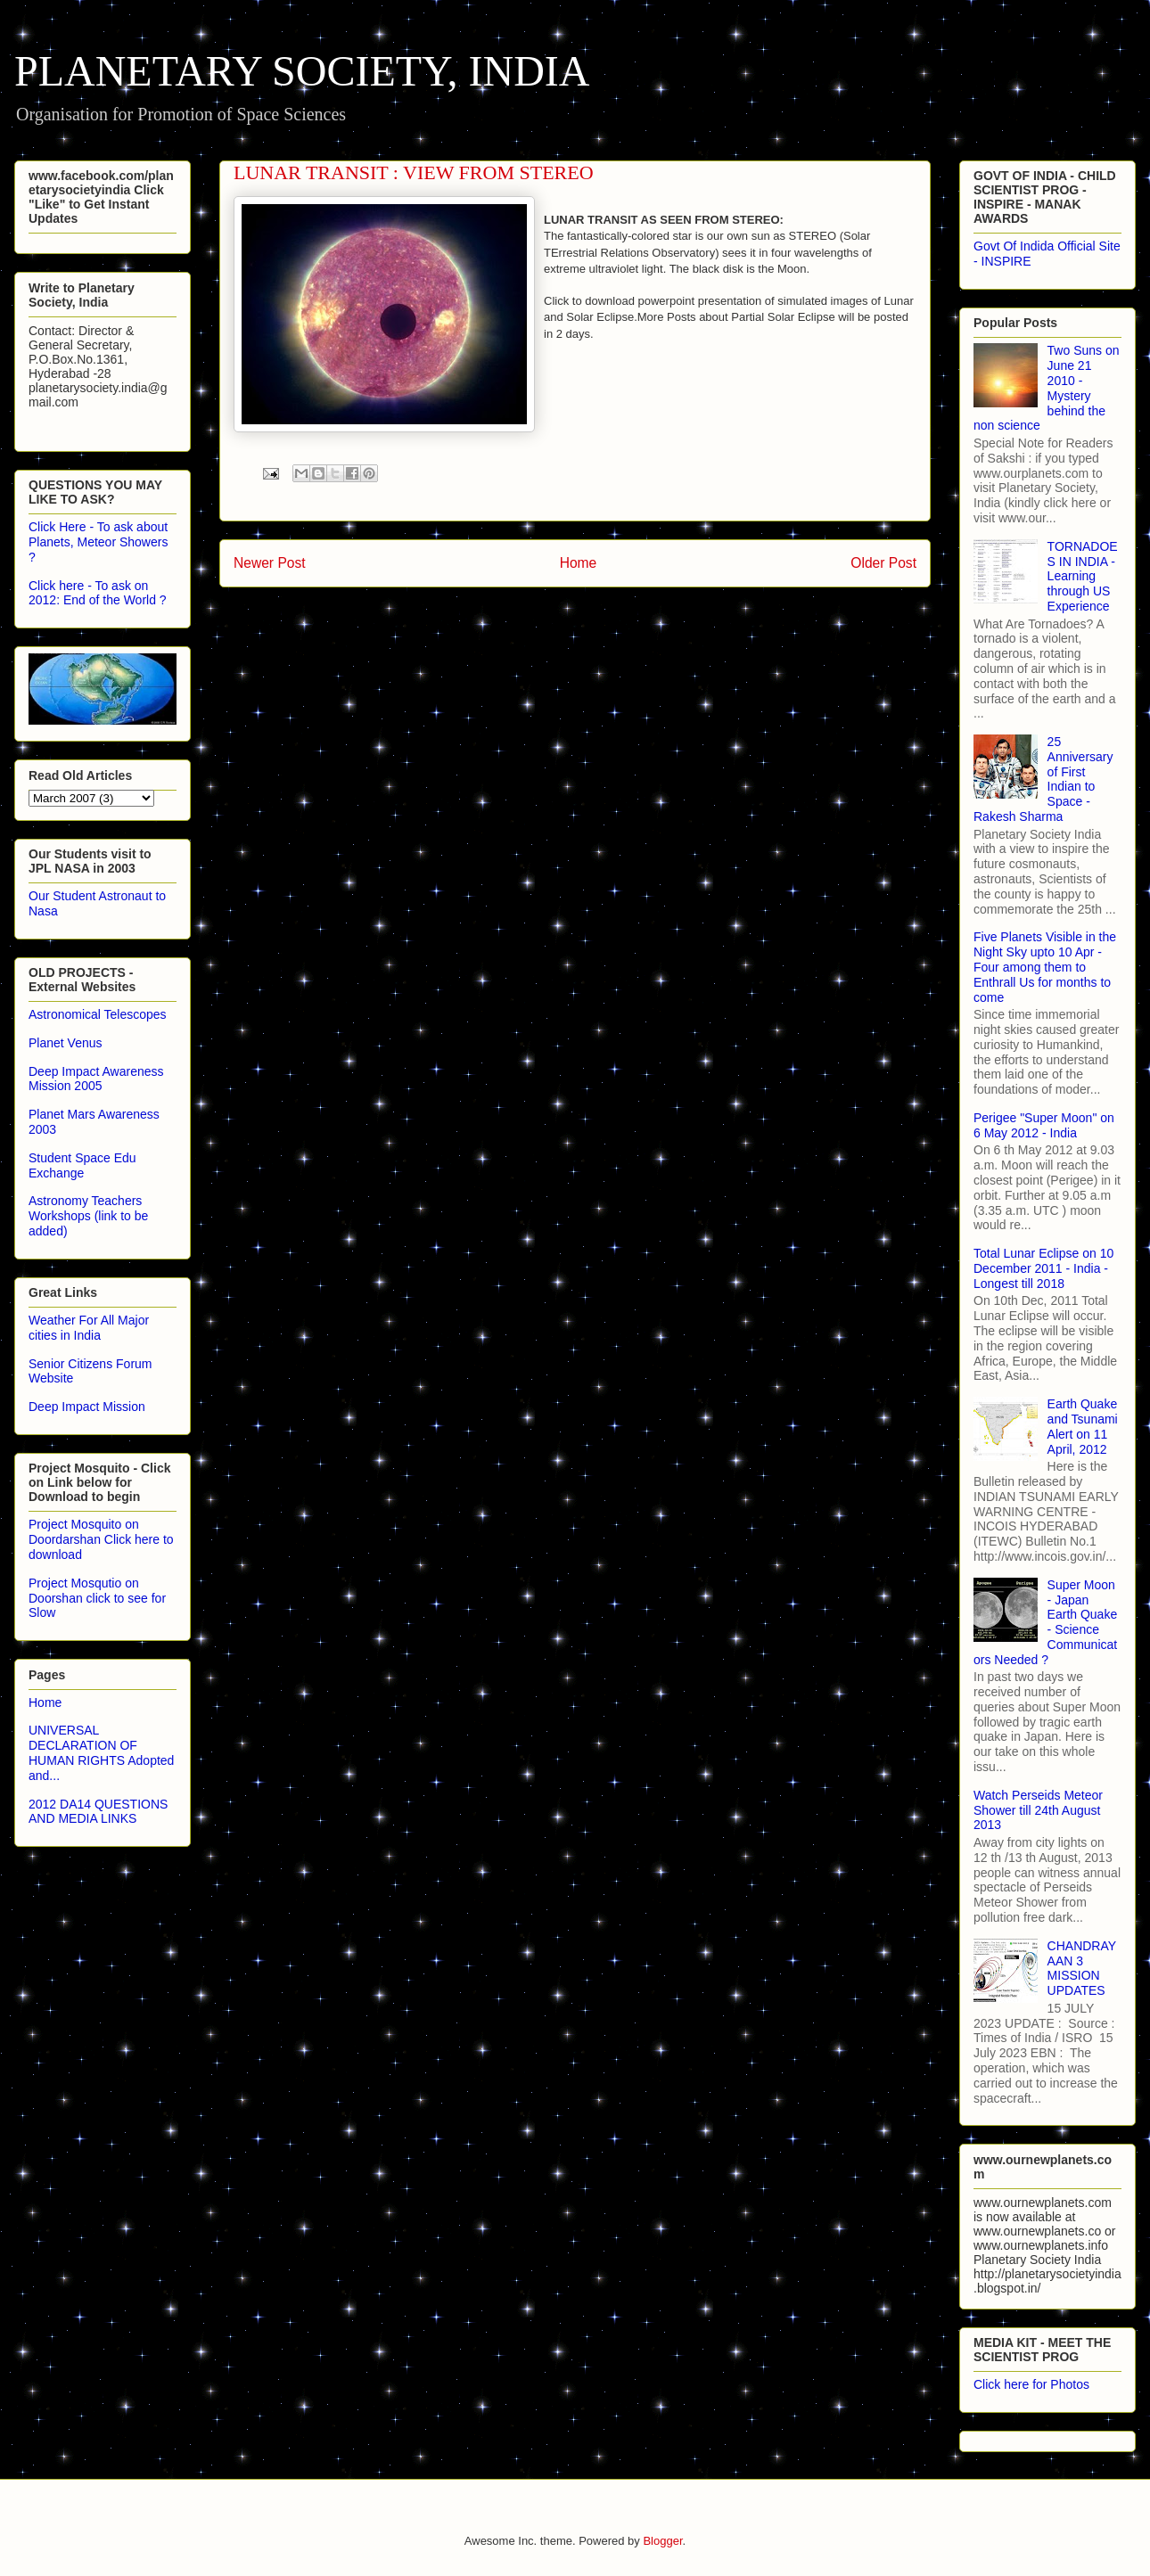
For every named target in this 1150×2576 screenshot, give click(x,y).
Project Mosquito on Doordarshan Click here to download (101, 1539)
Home (578, 562)
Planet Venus (66, 1043)
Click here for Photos (1031, 2384)
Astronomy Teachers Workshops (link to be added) (88, 1216)
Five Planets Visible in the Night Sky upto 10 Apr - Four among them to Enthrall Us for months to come (1044, 967)
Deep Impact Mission (87, 1406)
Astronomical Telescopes (98, 1014)
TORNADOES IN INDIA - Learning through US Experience (1082, 576)
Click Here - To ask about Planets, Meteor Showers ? (98, 542)
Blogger (662, 2540)
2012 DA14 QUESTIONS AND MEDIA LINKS (98, 1811)
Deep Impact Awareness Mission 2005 (96, 1079)
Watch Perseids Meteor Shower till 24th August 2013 (1038, 1810)
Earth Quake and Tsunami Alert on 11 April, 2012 (1082, 1426)
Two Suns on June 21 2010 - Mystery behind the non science (1046, 387)
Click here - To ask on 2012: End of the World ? (98, 593)
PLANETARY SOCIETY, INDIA (302, 70)
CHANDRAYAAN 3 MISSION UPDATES (1082, 1968)
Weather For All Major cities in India (89, 1327)
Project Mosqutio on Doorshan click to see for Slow (97, 1598)
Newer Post (270, 562)
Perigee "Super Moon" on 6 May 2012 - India (1043, 1125)
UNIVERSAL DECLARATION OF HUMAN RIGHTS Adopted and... (101, 1752)
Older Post (883, 562)
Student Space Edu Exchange (82, 1165)
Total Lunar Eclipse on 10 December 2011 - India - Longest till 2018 (1043, 1268)
